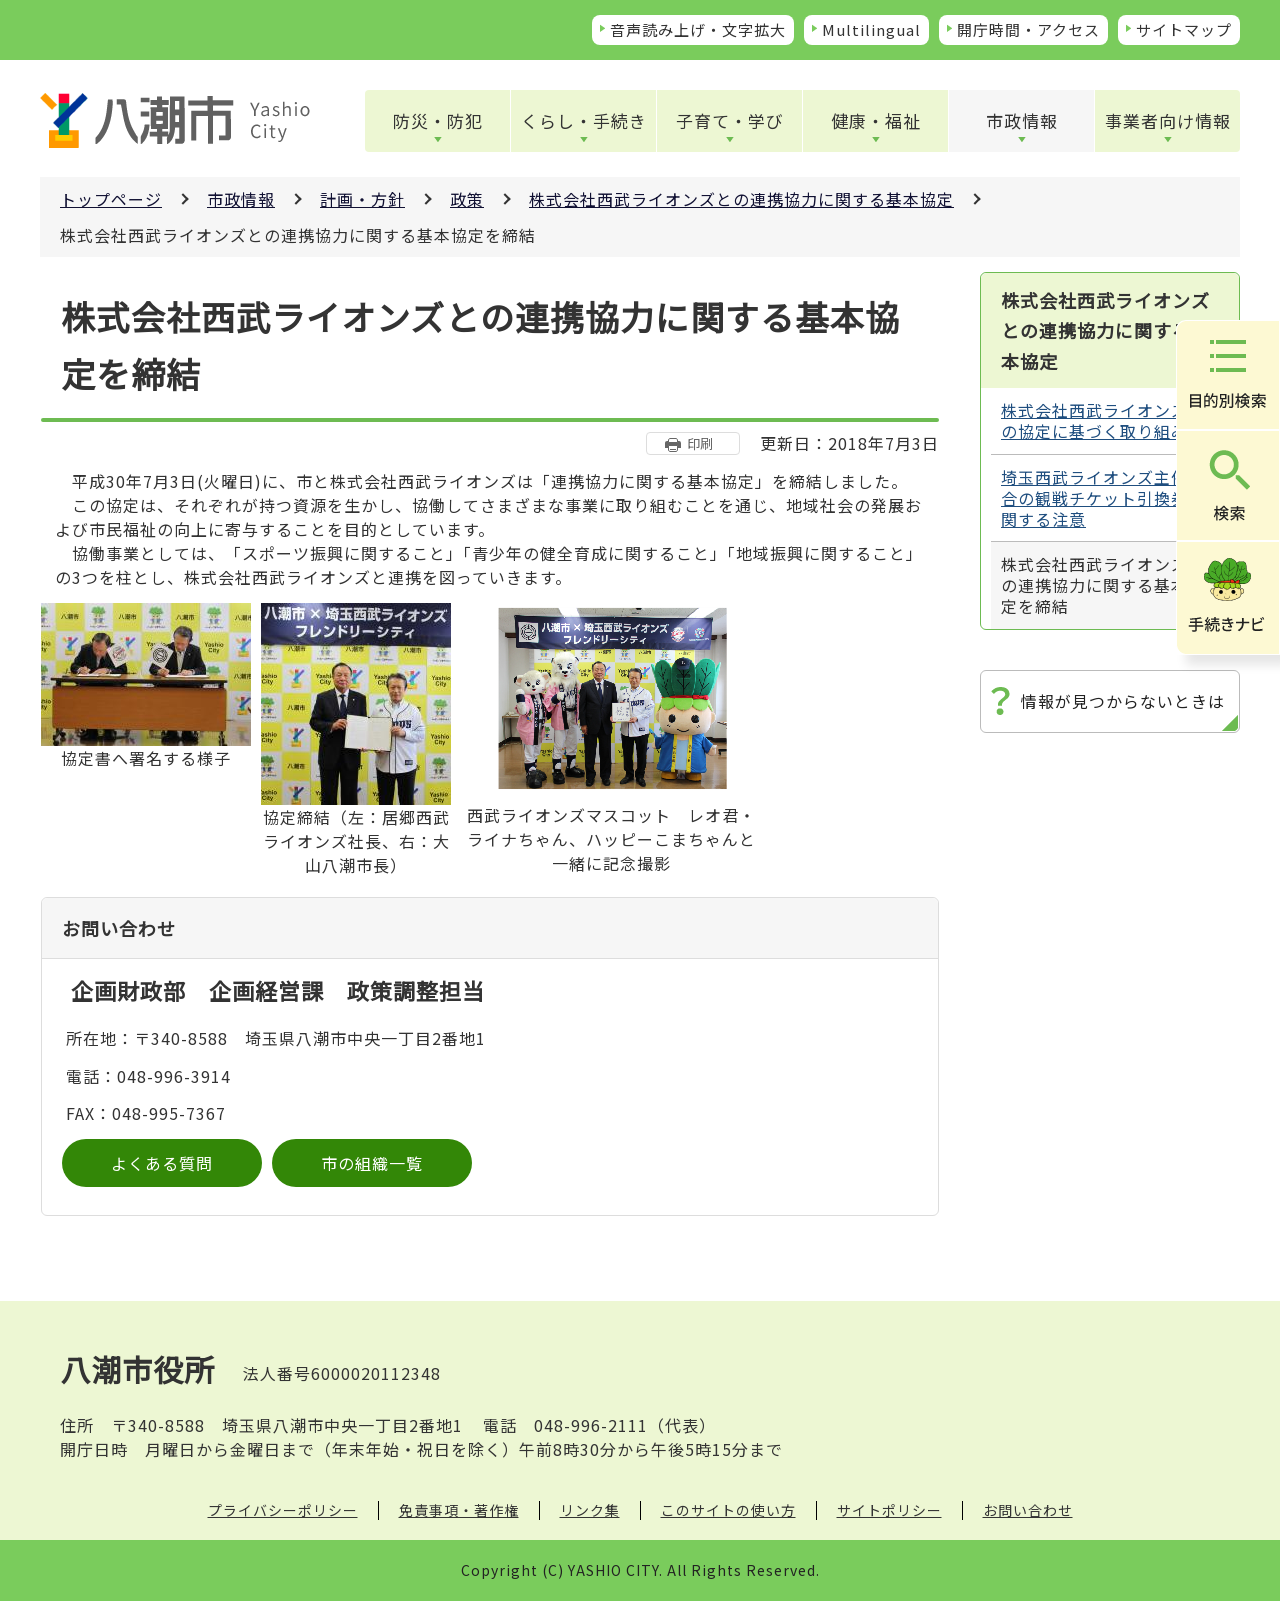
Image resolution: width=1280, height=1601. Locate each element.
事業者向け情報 (1168, 120)
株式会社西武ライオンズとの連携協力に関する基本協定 (741, 199)
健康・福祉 (876, 120)
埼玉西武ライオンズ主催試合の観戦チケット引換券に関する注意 (1103, 498)
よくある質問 (162, 1163)
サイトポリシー (889, 1510)
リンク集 (590, 1510)
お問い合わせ (1028, 1510)
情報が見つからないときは (1123, 701)
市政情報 (1022, 120)
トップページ (111, 199)
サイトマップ (1184, 29)
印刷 (700, 443)
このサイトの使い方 (728, 1510)
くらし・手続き (584, 120)
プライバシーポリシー (283, 1510)
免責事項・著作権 (459, 1510)
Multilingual (871, 29)
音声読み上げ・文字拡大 (698, 29)
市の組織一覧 (372, 1163)
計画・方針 (362, 199)
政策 (467, 199)
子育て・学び (730, 120)
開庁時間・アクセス (1028, 29)
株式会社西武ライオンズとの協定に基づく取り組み (1103, 420)
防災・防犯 (438, 120)
